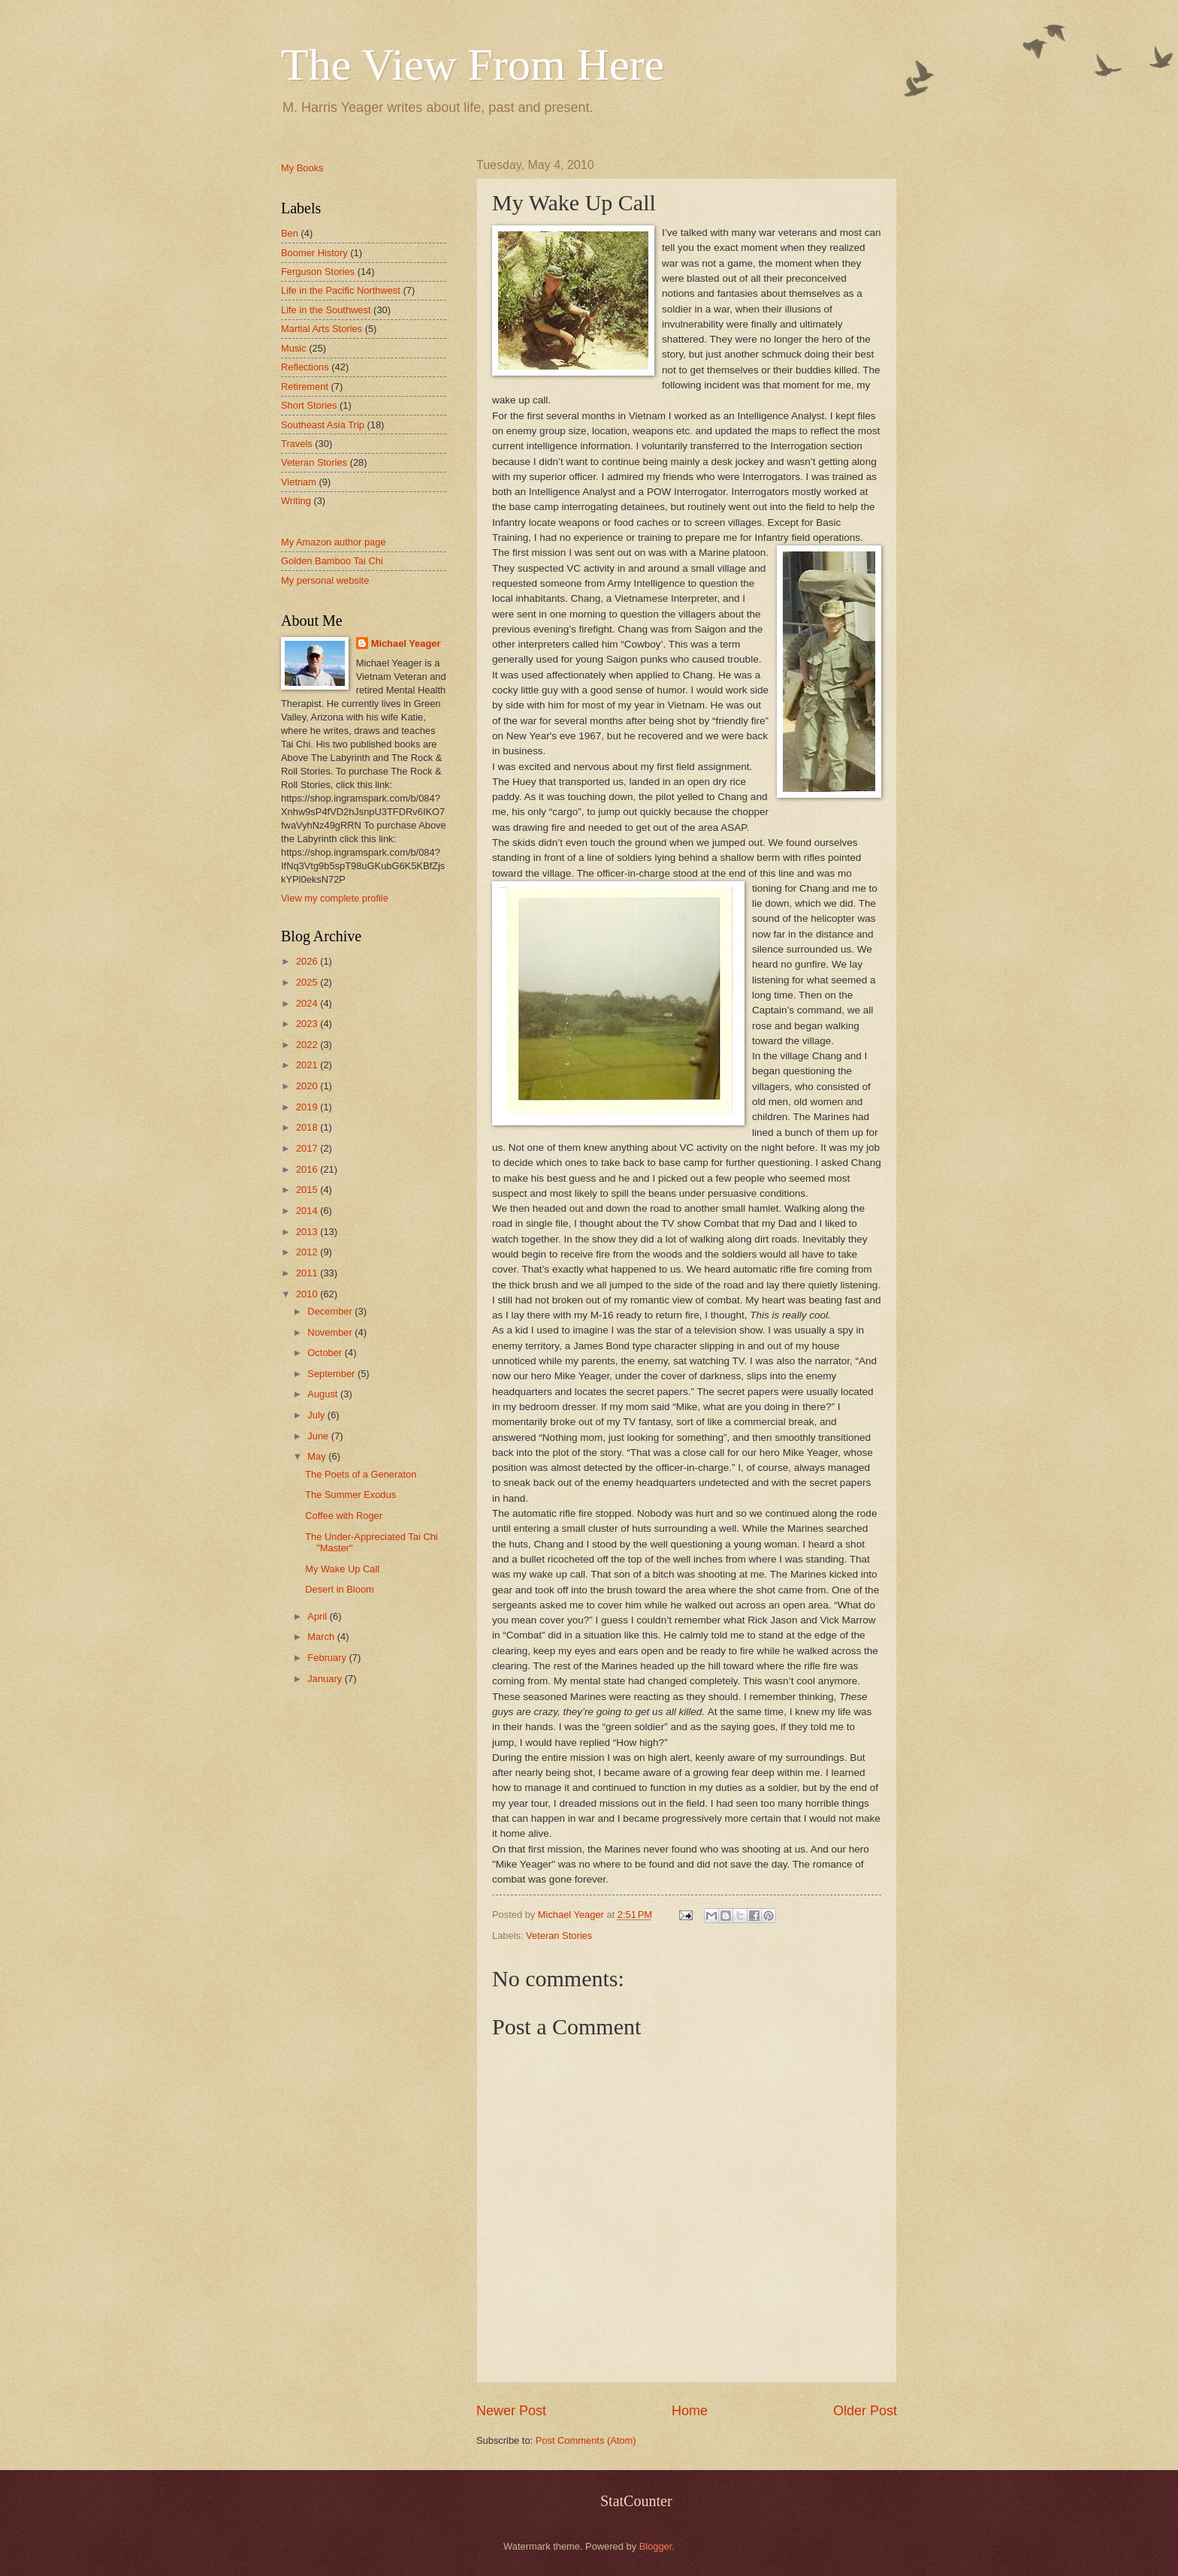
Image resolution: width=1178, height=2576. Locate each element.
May (317, 1456)
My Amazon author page (333, 542)
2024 (308, 1003)
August (323, 1394)
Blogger (655, 2546)
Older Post (865, 2410)
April (318, 1616)
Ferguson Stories (318, 271)
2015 (308, 1189)
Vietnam (298, 482)
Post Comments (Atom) (586, 2440)
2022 (308, 1044)
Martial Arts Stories (321, 328)
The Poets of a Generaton (360, 1474)
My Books (302, 168)
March (322, 1636)
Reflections (305, 367)
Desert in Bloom (339, 1589)
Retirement (304, 386)
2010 (308, 1294)
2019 (308, 1107)
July (317, 1415)
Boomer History (314, 252)
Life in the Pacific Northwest (340, 290)
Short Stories (309, 405)
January (325, 1678)
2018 (308, 1127)
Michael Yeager (406, 643)
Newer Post (511, 2410)
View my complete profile (334, 898)
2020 (308, 1086)
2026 (308, 961)
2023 (308, 1023)
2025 (308, 982)
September (332, 1373)
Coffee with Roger (343, 1515)
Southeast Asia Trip (322, 424)
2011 (308, 1273)
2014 (308, 1210)
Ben (289, 233)
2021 (308, 1065)
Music (294, 348)
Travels (297, 443)
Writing (296, 500)
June (319, 1436)
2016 (308, 1169)
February (328, 1657)
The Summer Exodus (350, 1494)
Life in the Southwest (326, 310)
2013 (308, 1231)
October (325, 1352)
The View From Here (472, 64)
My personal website (325, 580)
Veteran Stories (559, 1935)
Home (690, 2410)
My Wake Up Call (342, 1569)
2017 (308, 1148)
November (331, 1332)
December (331, 1311)
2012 (308, 1252)
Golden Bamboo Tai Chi (332, 560)
